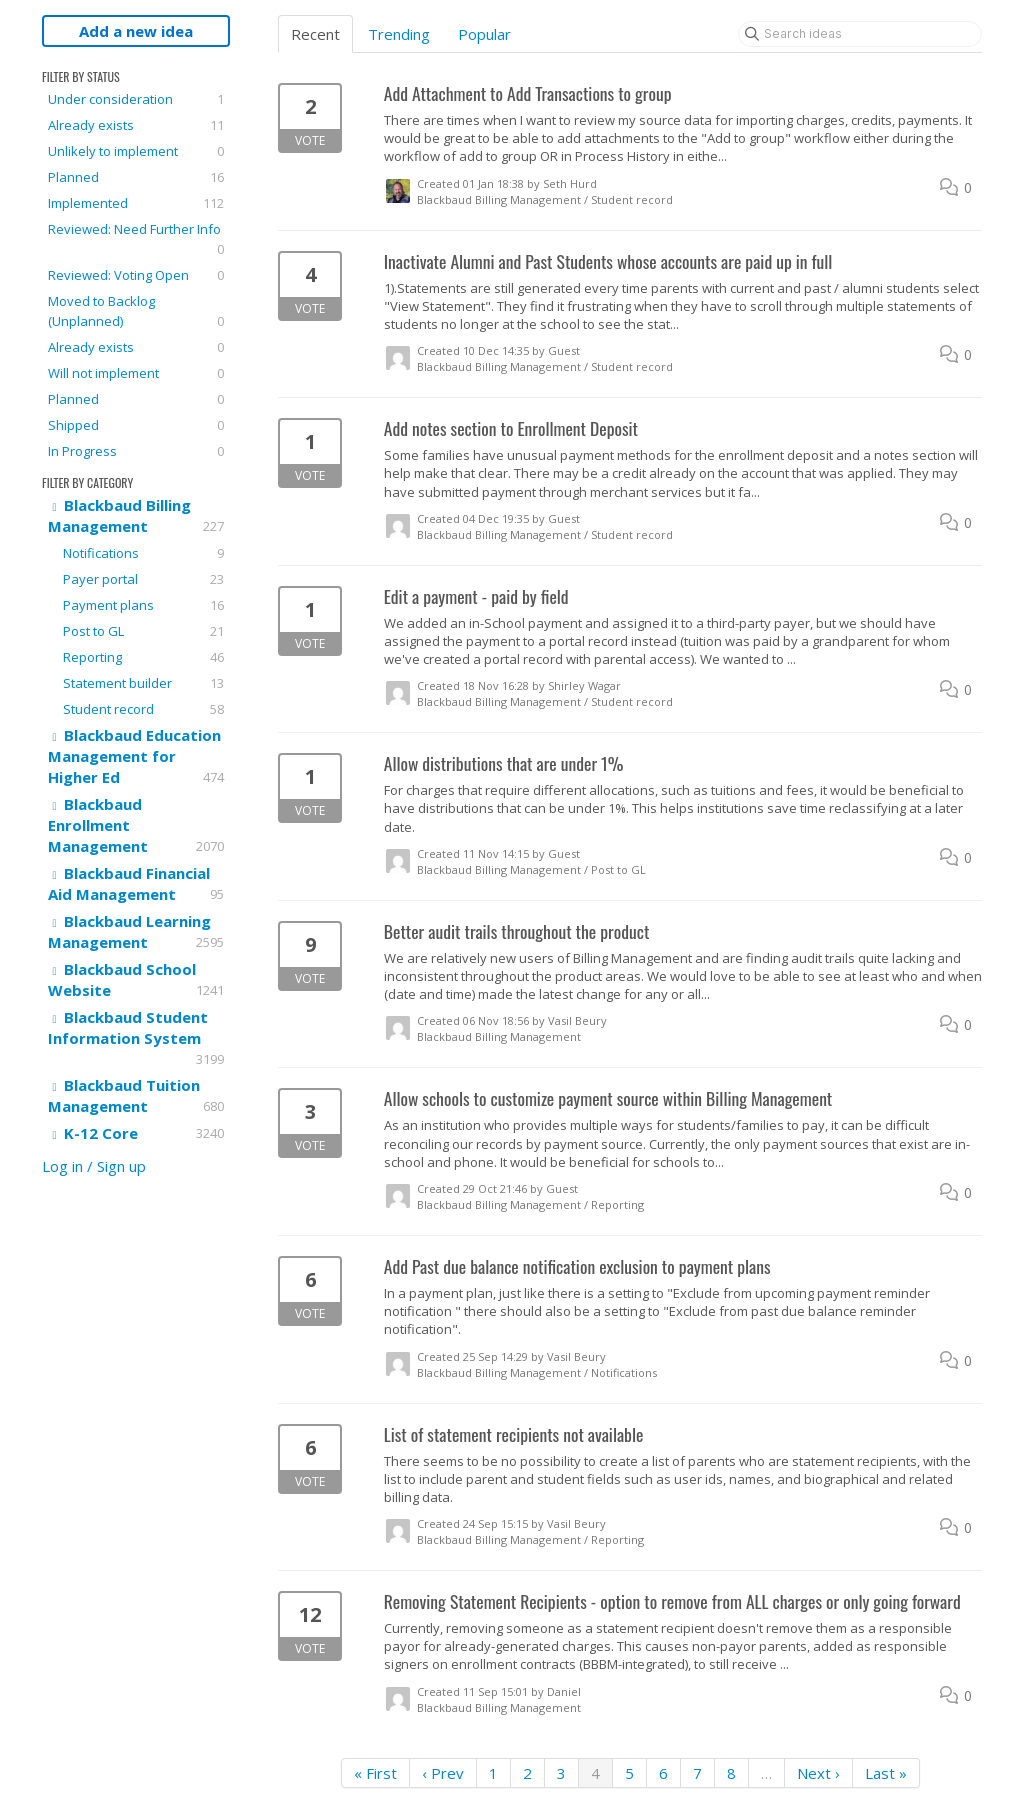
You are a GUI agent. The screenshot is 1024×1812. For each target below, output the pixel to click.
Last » (886, 1773)
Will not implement (136, 373)
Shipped (136, 425)
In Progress (136, 451)
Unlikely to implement (136, 151)
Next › (818, 1773)
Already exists (136, 125)
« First (375, 1773)
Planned (136, 177)
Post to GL (143, 631)
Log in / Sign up (94, 1166)
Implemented (136, 203)
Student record (143, 709)
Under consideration (136, 99)
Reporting (143, 657)
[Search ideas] (860, 34)
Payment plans (143, 605)
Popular (484, 34)
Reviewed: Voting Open (136, 275)
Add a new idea (136, 31)
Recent (315, 34)
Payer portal (143, 579)
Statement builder (143, 683)
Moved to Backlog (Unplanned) (136, 311)
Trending (399, 34)
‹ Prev (443, 1773)
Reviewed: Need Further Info (136, 239)
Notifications (143, 553)
